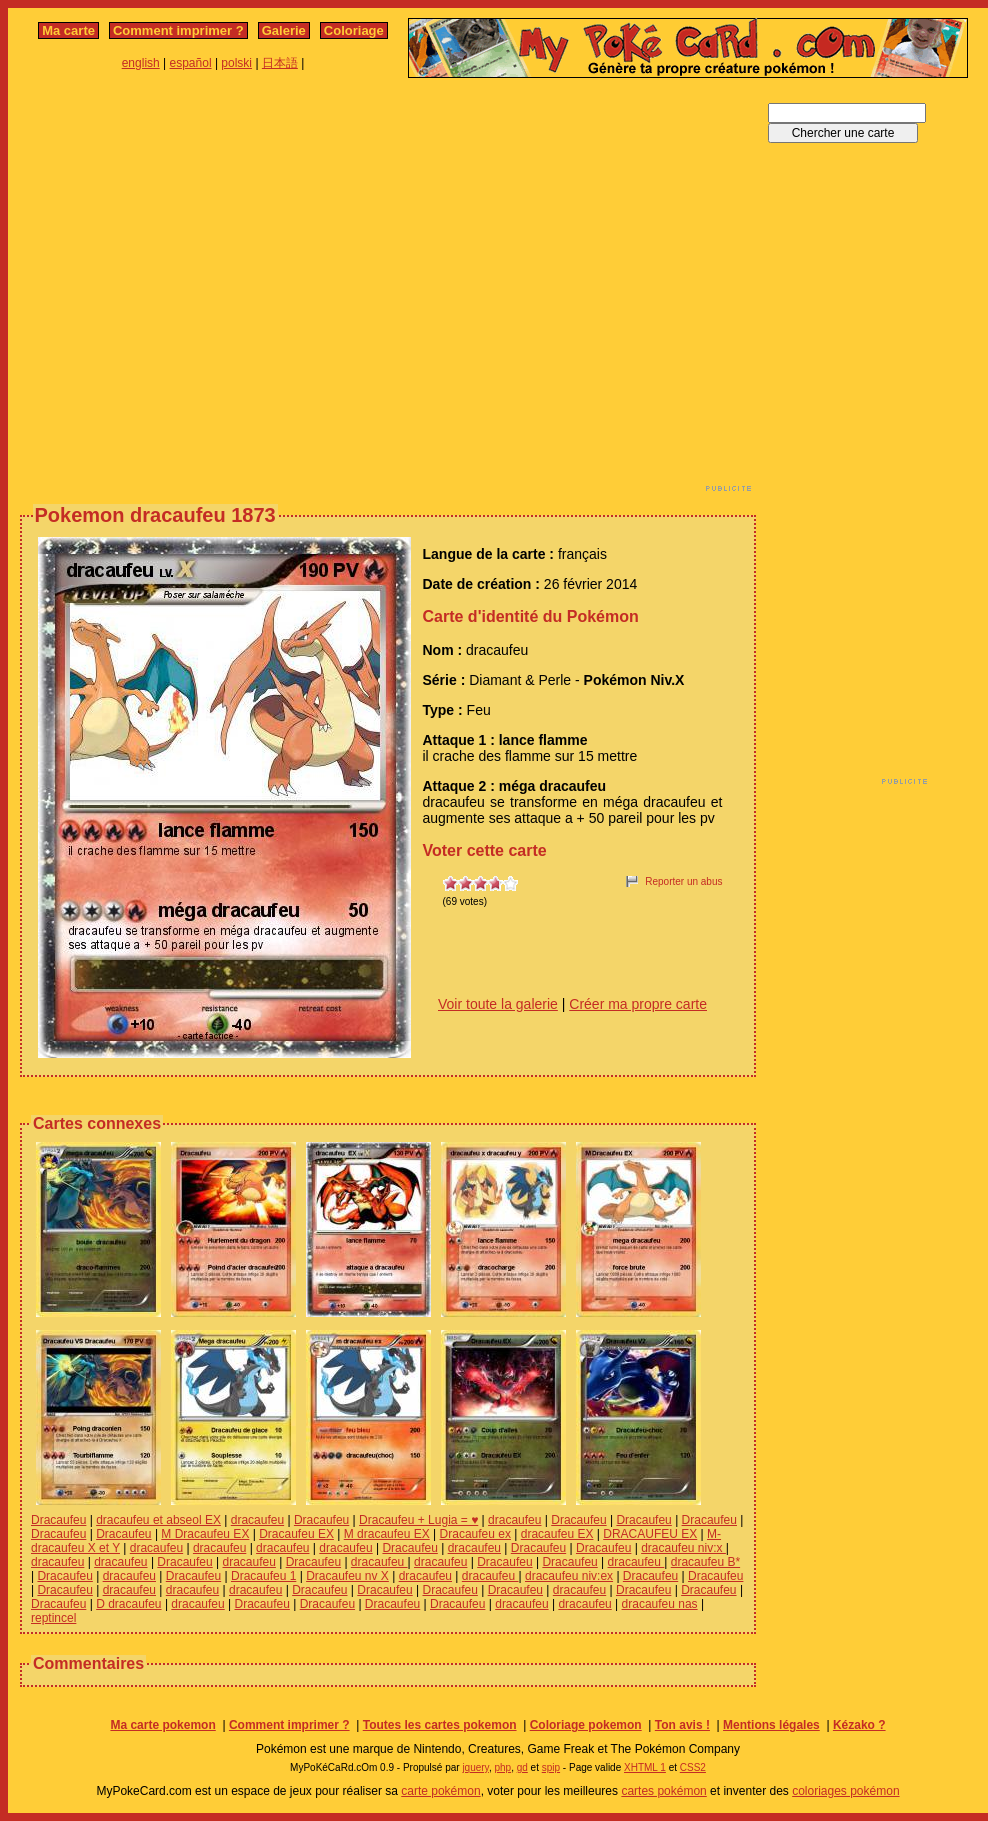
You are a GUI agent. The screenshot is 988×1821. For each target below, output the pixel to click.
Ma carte (68, 30)
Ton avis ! (682, 1725)
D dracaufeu (128, 1604)
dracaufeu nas (660, 1604)
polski (236, 63)
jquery (475, 1767)
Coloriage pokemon (586, 1725)
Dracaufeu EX (296, 1534)
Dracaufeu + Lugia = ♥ (418, 1520)
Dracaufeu (58, 1520)
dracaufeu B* (705, 1562)
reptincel (53, 1618)
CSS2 (693, 1767)
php (502, 1767)
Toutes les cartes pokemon (440, 1725)
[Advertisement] (187, 290)
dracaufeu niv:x (683, 1548)
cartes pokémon (663, 1791)
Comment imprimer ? (178, 30)
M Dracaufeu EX (205, 1534)
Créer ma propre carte (638, 1004)
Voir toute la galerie (498, 1004)
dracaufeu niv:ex (569, 1576)
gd (522, 1767)
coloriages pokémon (845, 1791)
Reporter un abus (683, 881)
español (191, 63)
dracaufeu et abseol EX (158, 1520)
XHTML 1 (645, 1767)
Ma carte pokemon (162, 1725)
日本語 (280, 63)
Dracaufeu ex (475, 1534)
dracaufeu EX (557, 1534)
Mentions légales (771, 1725)
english (141, 63)
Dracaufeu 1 (263, 1576)
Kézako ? (859, 1725)
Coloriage (354, 30)
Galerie (284, 30)
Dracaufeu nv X (347, 1576)
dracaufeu (257, 1520)
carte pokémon (440, 1791)
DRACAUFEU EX (650, 1534)
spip (551, 1767)
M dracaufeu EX (387, 1534)
